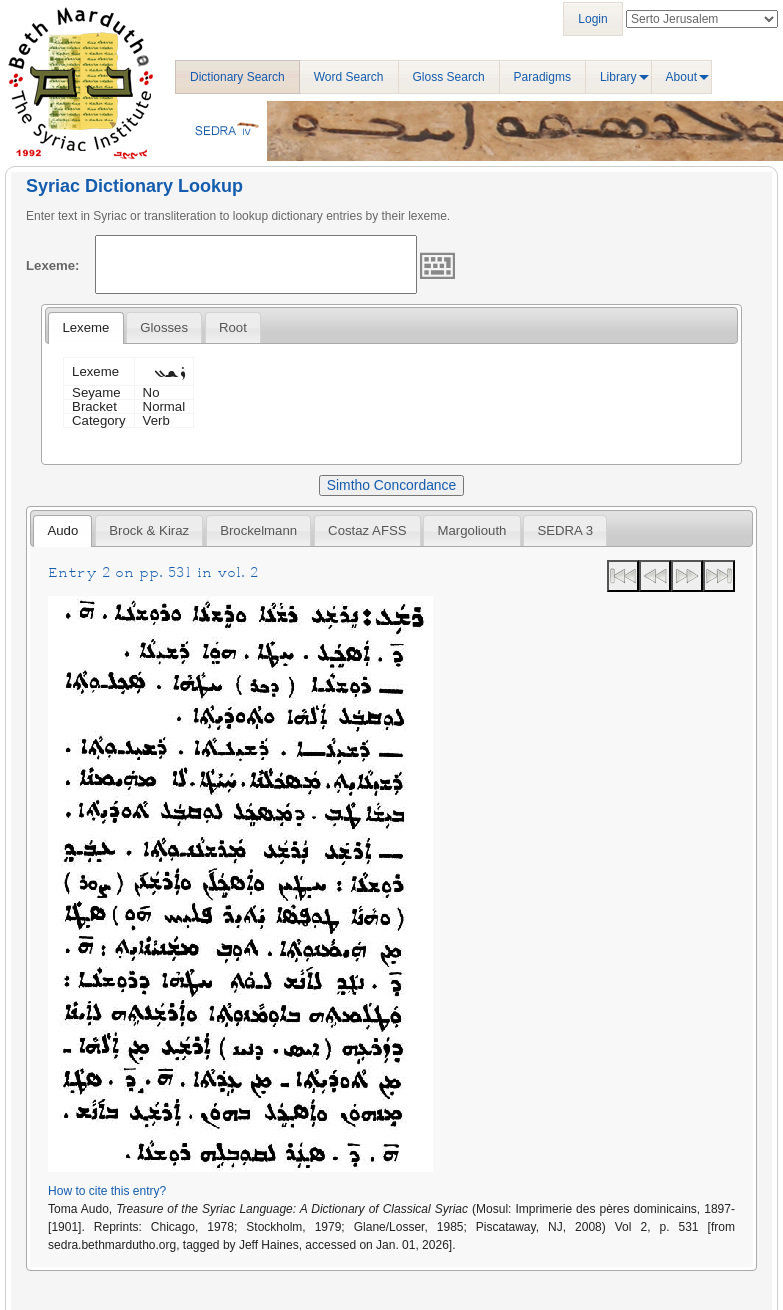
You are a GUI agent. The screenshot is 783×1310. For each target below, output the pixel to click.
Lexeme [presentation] (85, 327)
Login (592, 19)
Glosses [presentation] (164, 327)
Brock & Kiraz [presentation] (149, 530)
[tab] (85, 328)
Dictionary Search (237, 77)
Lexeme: (53, 265)
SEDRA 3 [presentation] (565, 530)
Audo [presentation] (62, 530)
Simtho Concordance (391, 485)
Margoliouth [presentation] (472, 530)
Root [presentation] (233, 327)
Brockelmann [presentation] (258, 530)
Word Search (349, 77)
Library (618, 77)
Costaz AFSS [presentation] (367, 530)
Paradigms (542, 77)
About (681, 77)
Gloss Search (449, 77)
